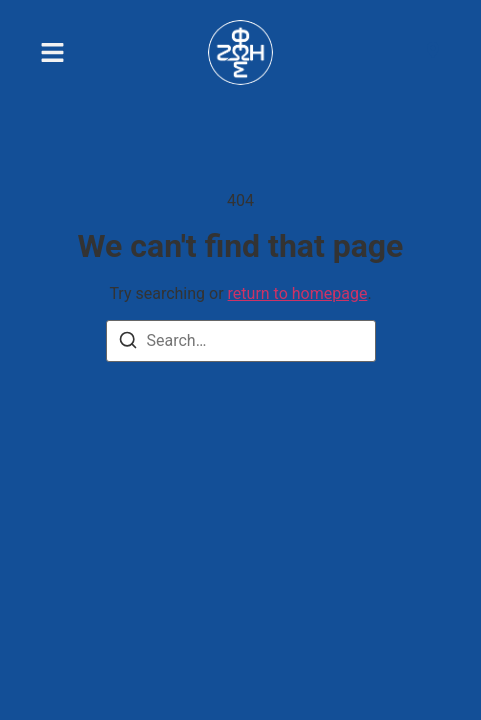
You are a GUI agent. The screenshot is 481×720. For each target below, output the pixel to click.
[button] (52, 52)
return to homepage (298, 293)
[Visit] (433, 53)
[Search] (128, 343)
